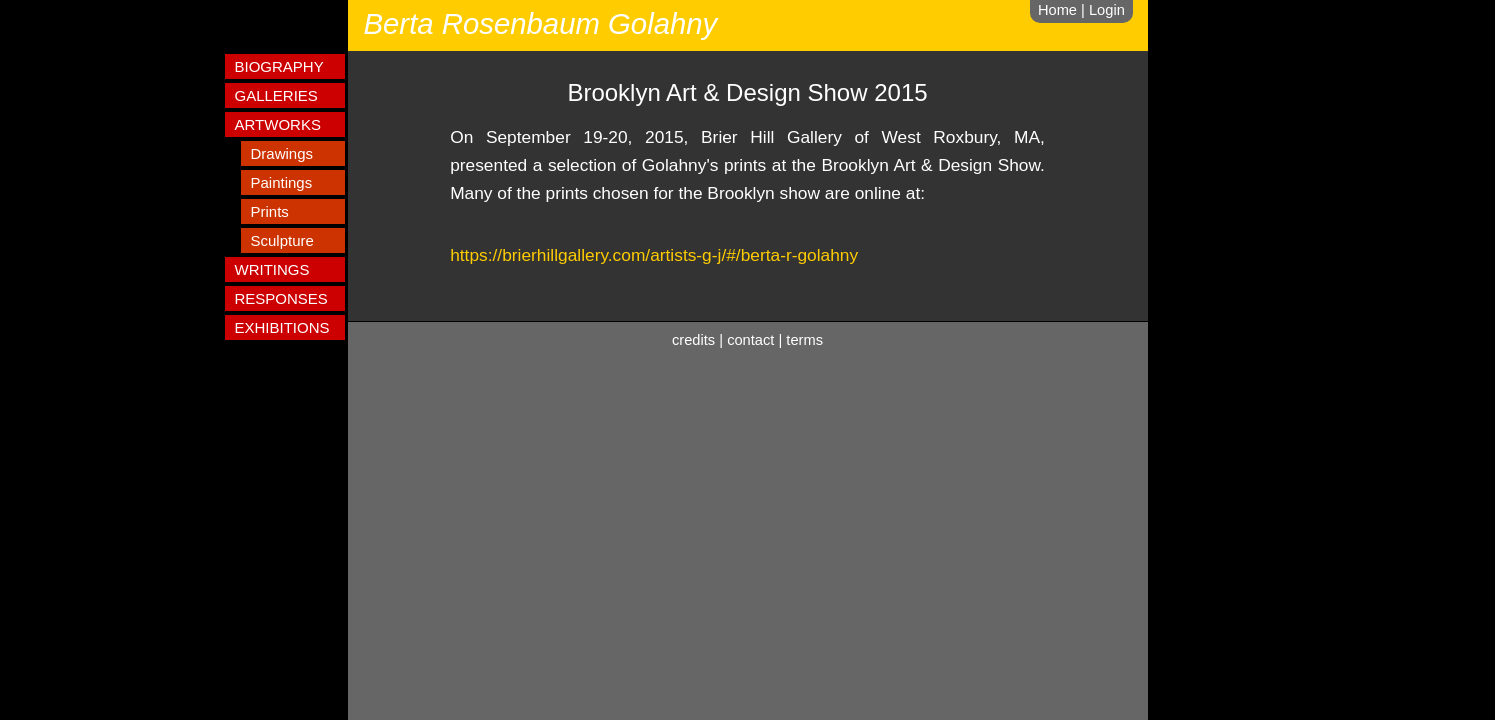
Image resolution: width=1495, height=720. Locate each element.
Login (1107, 10)
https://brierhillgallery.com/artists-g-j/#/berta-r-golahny (654, 255)
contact (750, 340)
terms (804, 340)
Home (1057, 10)
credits (693, 340)
